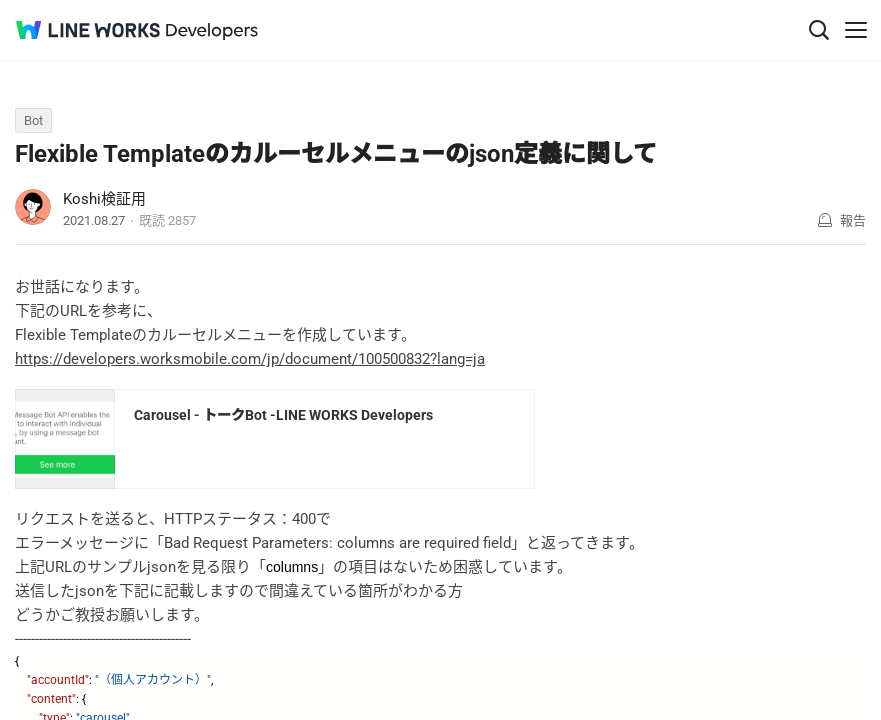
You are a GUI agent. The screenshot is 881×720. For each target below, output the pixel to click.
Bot (33, 120)
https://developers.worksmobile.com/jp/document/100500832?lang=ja (250, 359)
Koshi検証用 (104, 199)
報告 (853, 220)
